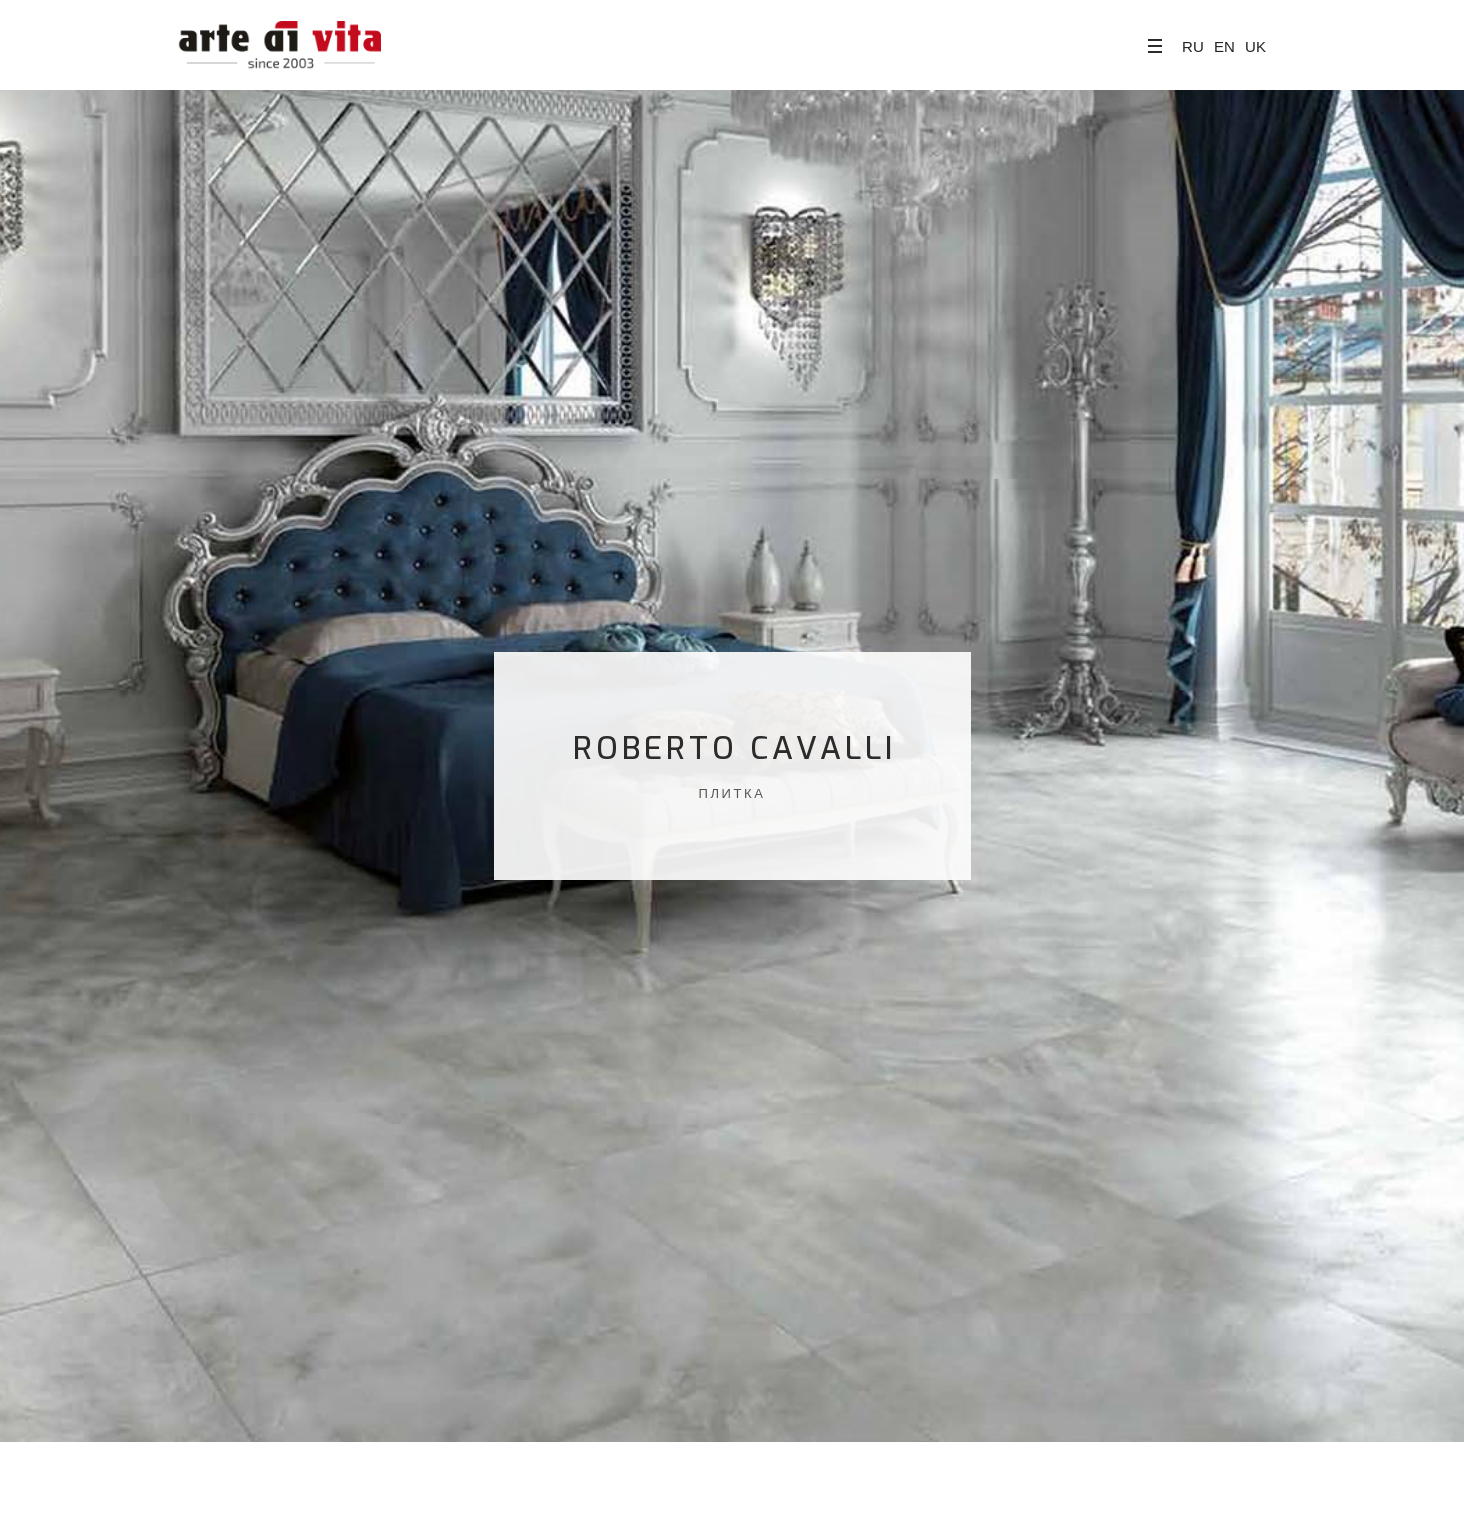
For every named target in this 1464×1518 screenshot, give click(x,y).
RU (1193, 46)
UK (1255, 46)
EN (1224, 46)
